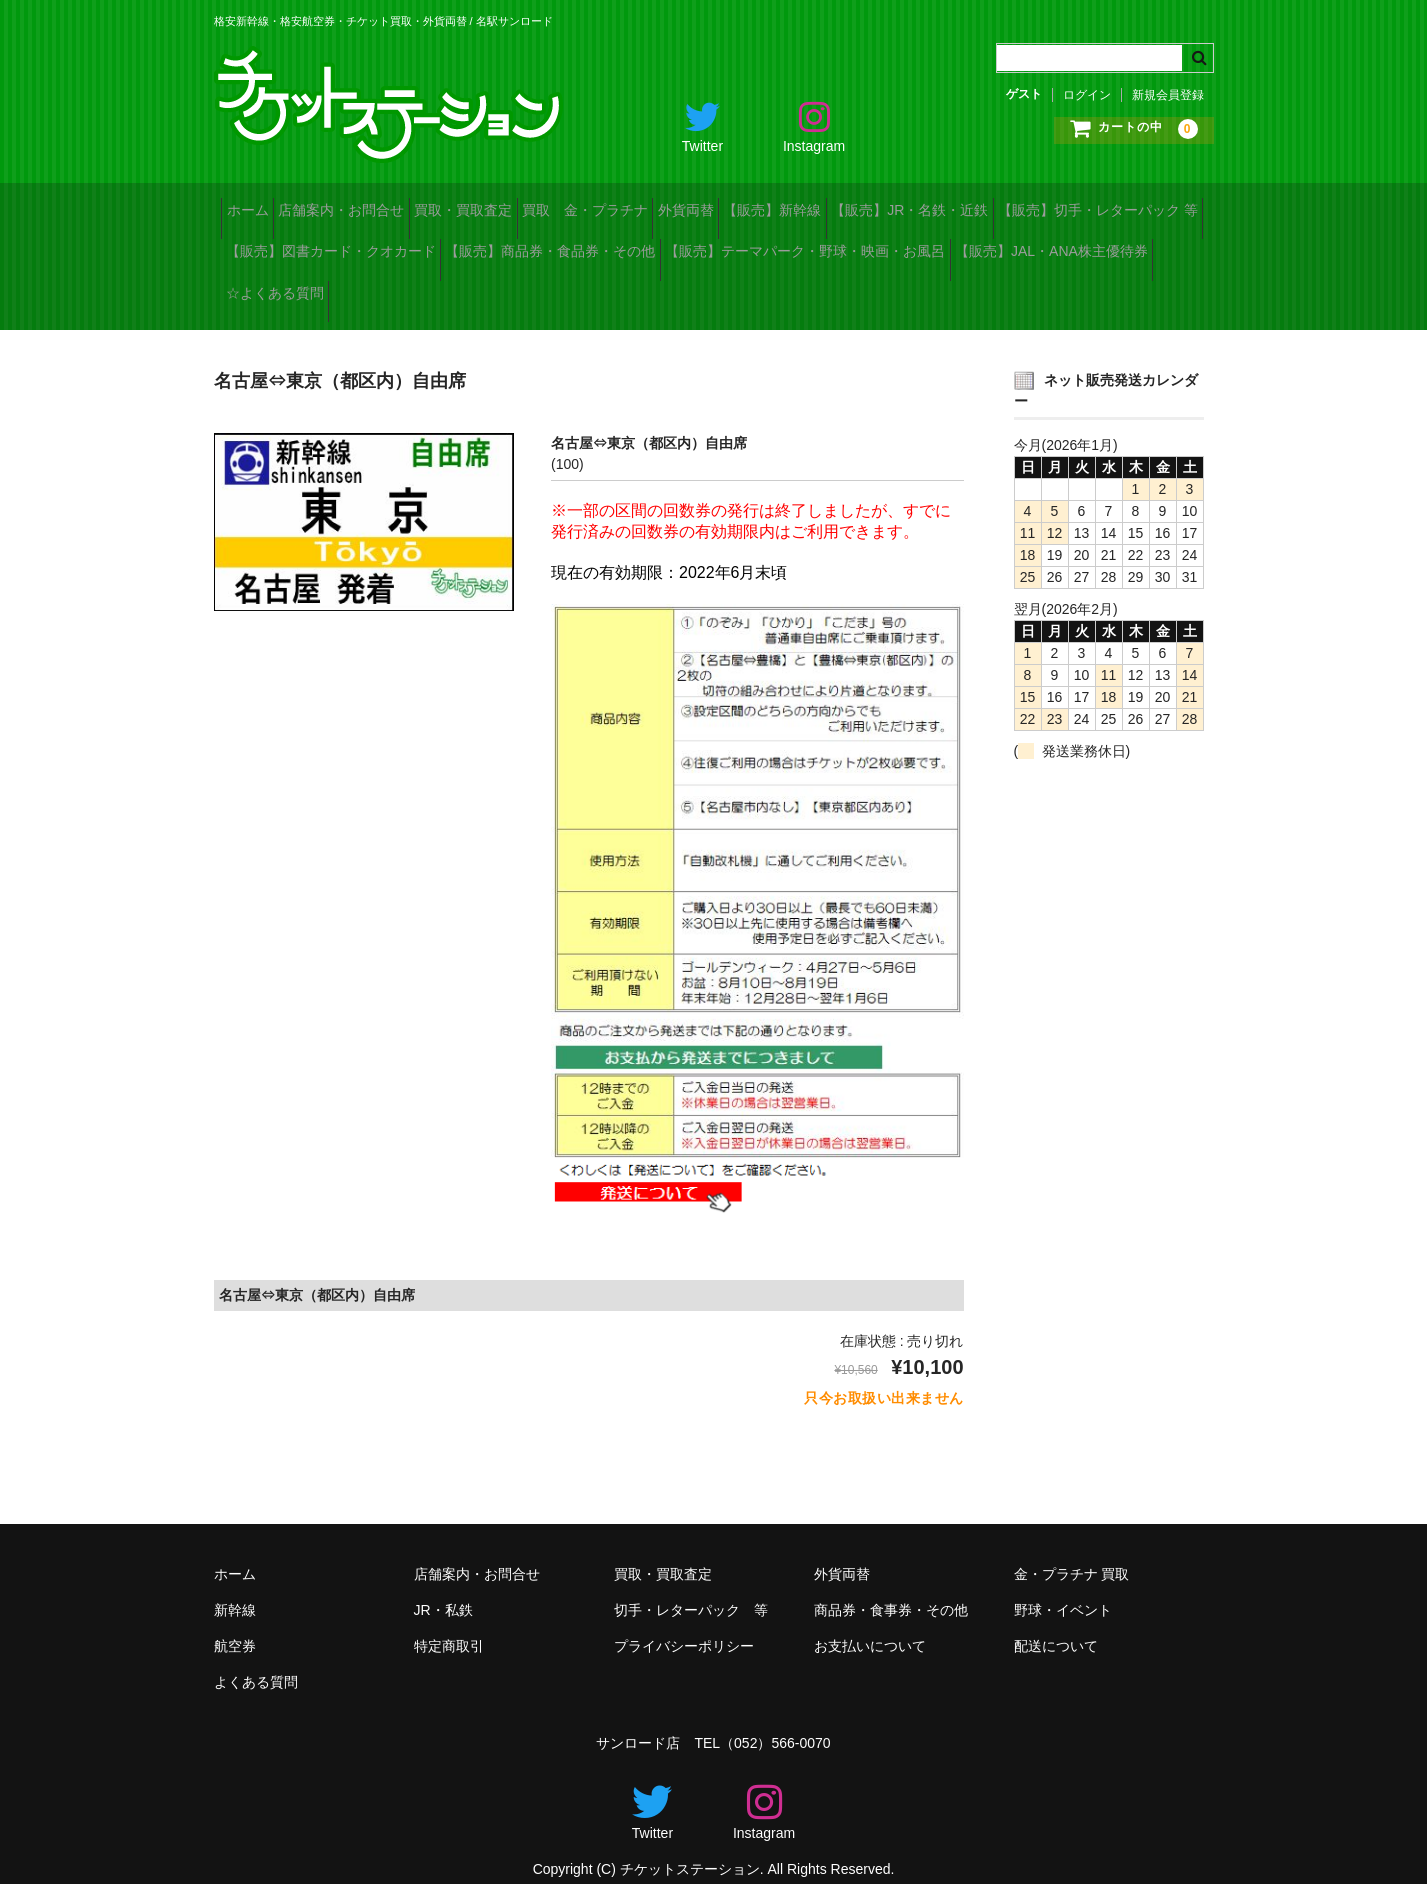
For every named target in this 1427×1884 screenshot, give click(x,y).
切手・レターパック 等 (691, 1589)
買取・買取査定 (533, 204)
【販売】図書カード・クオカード (579, 246)
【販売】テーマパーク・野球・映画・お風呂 (373, 288)
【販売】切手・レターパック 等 (333, 246)
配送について (1056, 1625)
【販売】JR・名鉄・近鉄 (1104, 204)
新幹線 (235, 1589)
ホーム (255, 204)
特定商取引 (449, 1625)
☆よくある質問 (837, 288)
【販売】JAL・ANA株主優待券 (650, 288)
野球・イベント (1063, 1589)
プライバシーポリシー (684, 1625)
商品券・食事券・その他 (891, 1589)
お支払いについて (870, 1625)
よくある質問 (256, 1661)
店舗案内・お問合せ (380, 204)
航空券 (235, 1625)
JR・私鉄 (443, 1589)
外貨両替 (818, 204)
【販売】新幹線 (936, 204)
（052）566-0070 (775, 1722)
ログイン (1087, 95)
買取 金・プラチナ (686, 204)
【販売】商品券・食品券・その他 (830, 246)
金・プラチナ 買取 (1072, 1553)
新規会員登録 (1168, 95)
